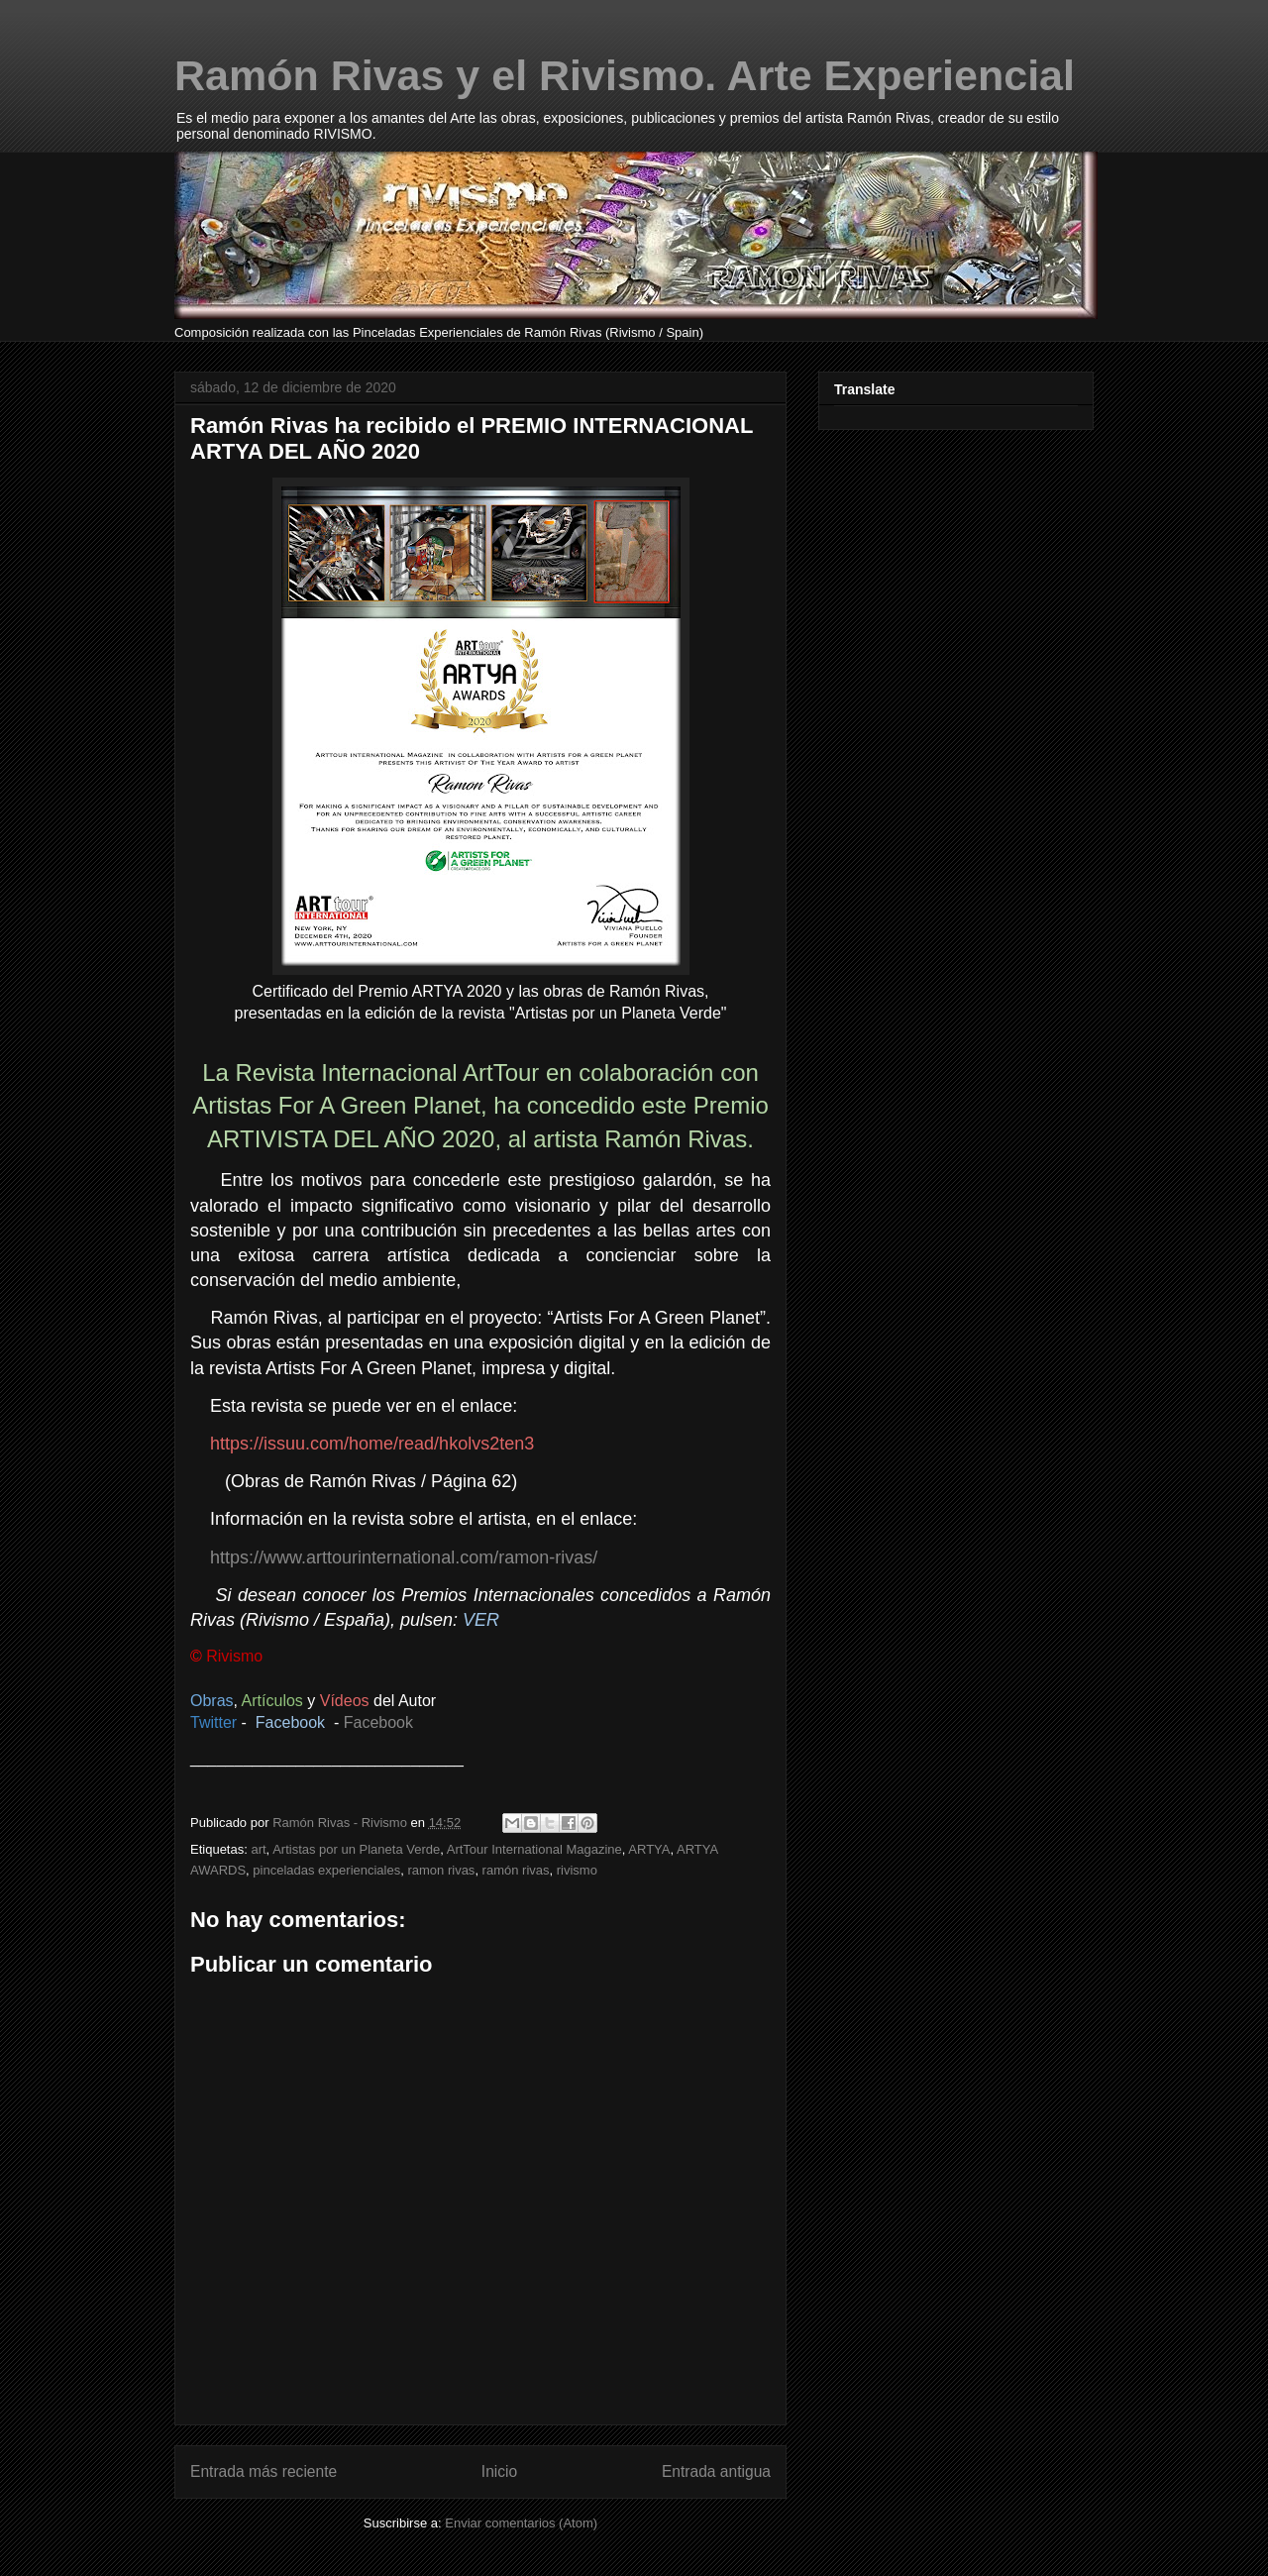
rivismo (577, 1870)
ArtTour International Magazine (534, 1849)
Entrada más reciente (263, 2471)
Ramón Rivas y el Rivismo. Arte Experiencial (624, 75)
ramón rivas (516, 1870)
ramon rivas (441, 1870)
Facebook (378, 1722)
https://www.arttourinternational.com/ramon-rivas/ (403, 1557)
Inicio (499, 2471)
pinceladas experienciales (326, 1870)
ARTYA (649, 1849)
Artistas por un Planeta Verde (356, 1849)
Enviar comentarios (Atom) (521, 2523)
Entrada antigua (716, 2471)
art (258, 1849)
